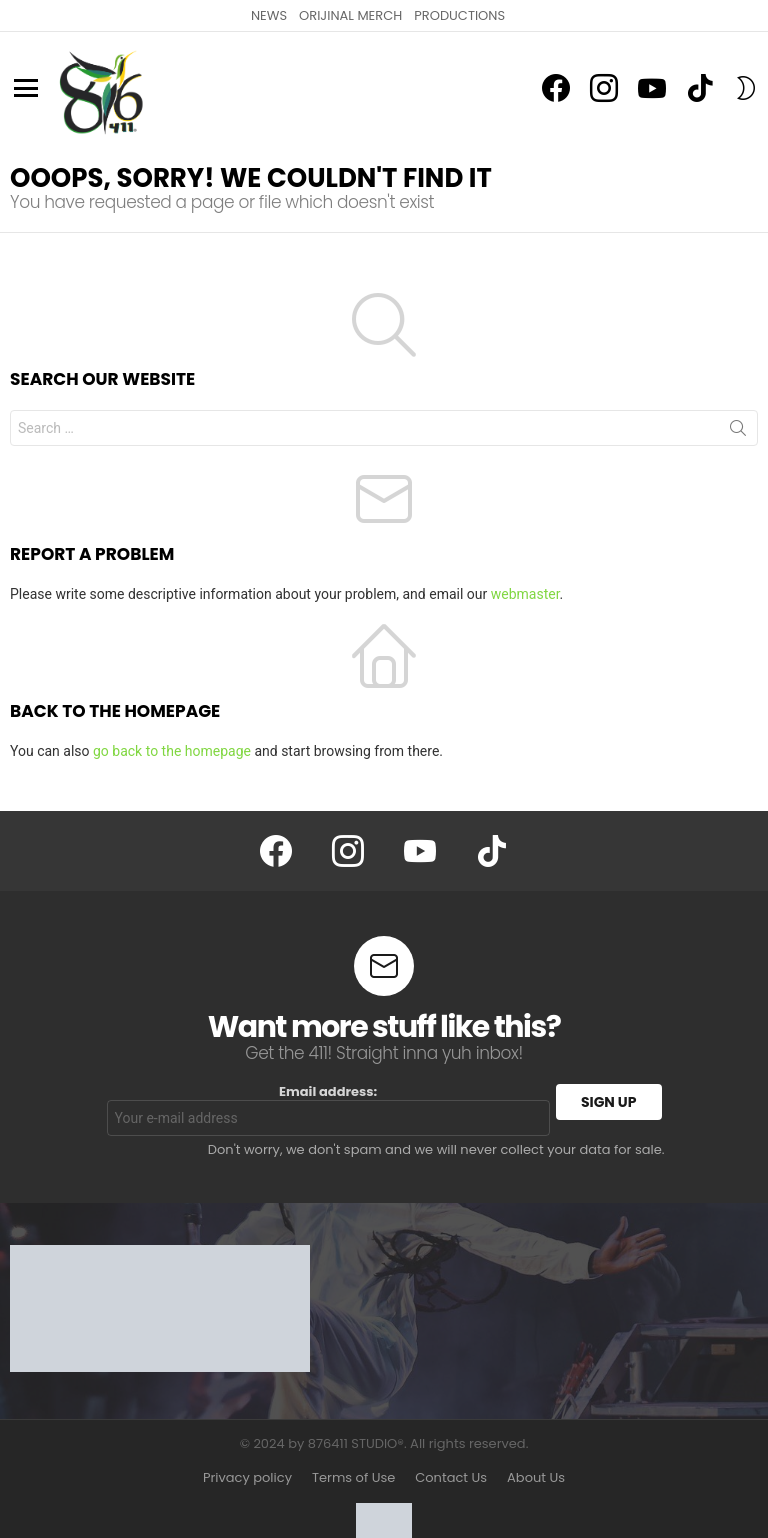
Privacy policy (247, 1478)
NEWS (269, 15)
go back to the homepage (172, 751)
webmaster (525, 594)
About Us (536, 1478)
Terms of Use (353, 1478)
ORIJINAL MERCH (350, 15)
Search (738, 432)
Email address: (328, 1110)
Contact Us (451, 1478)
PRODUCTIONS (459, 15)
